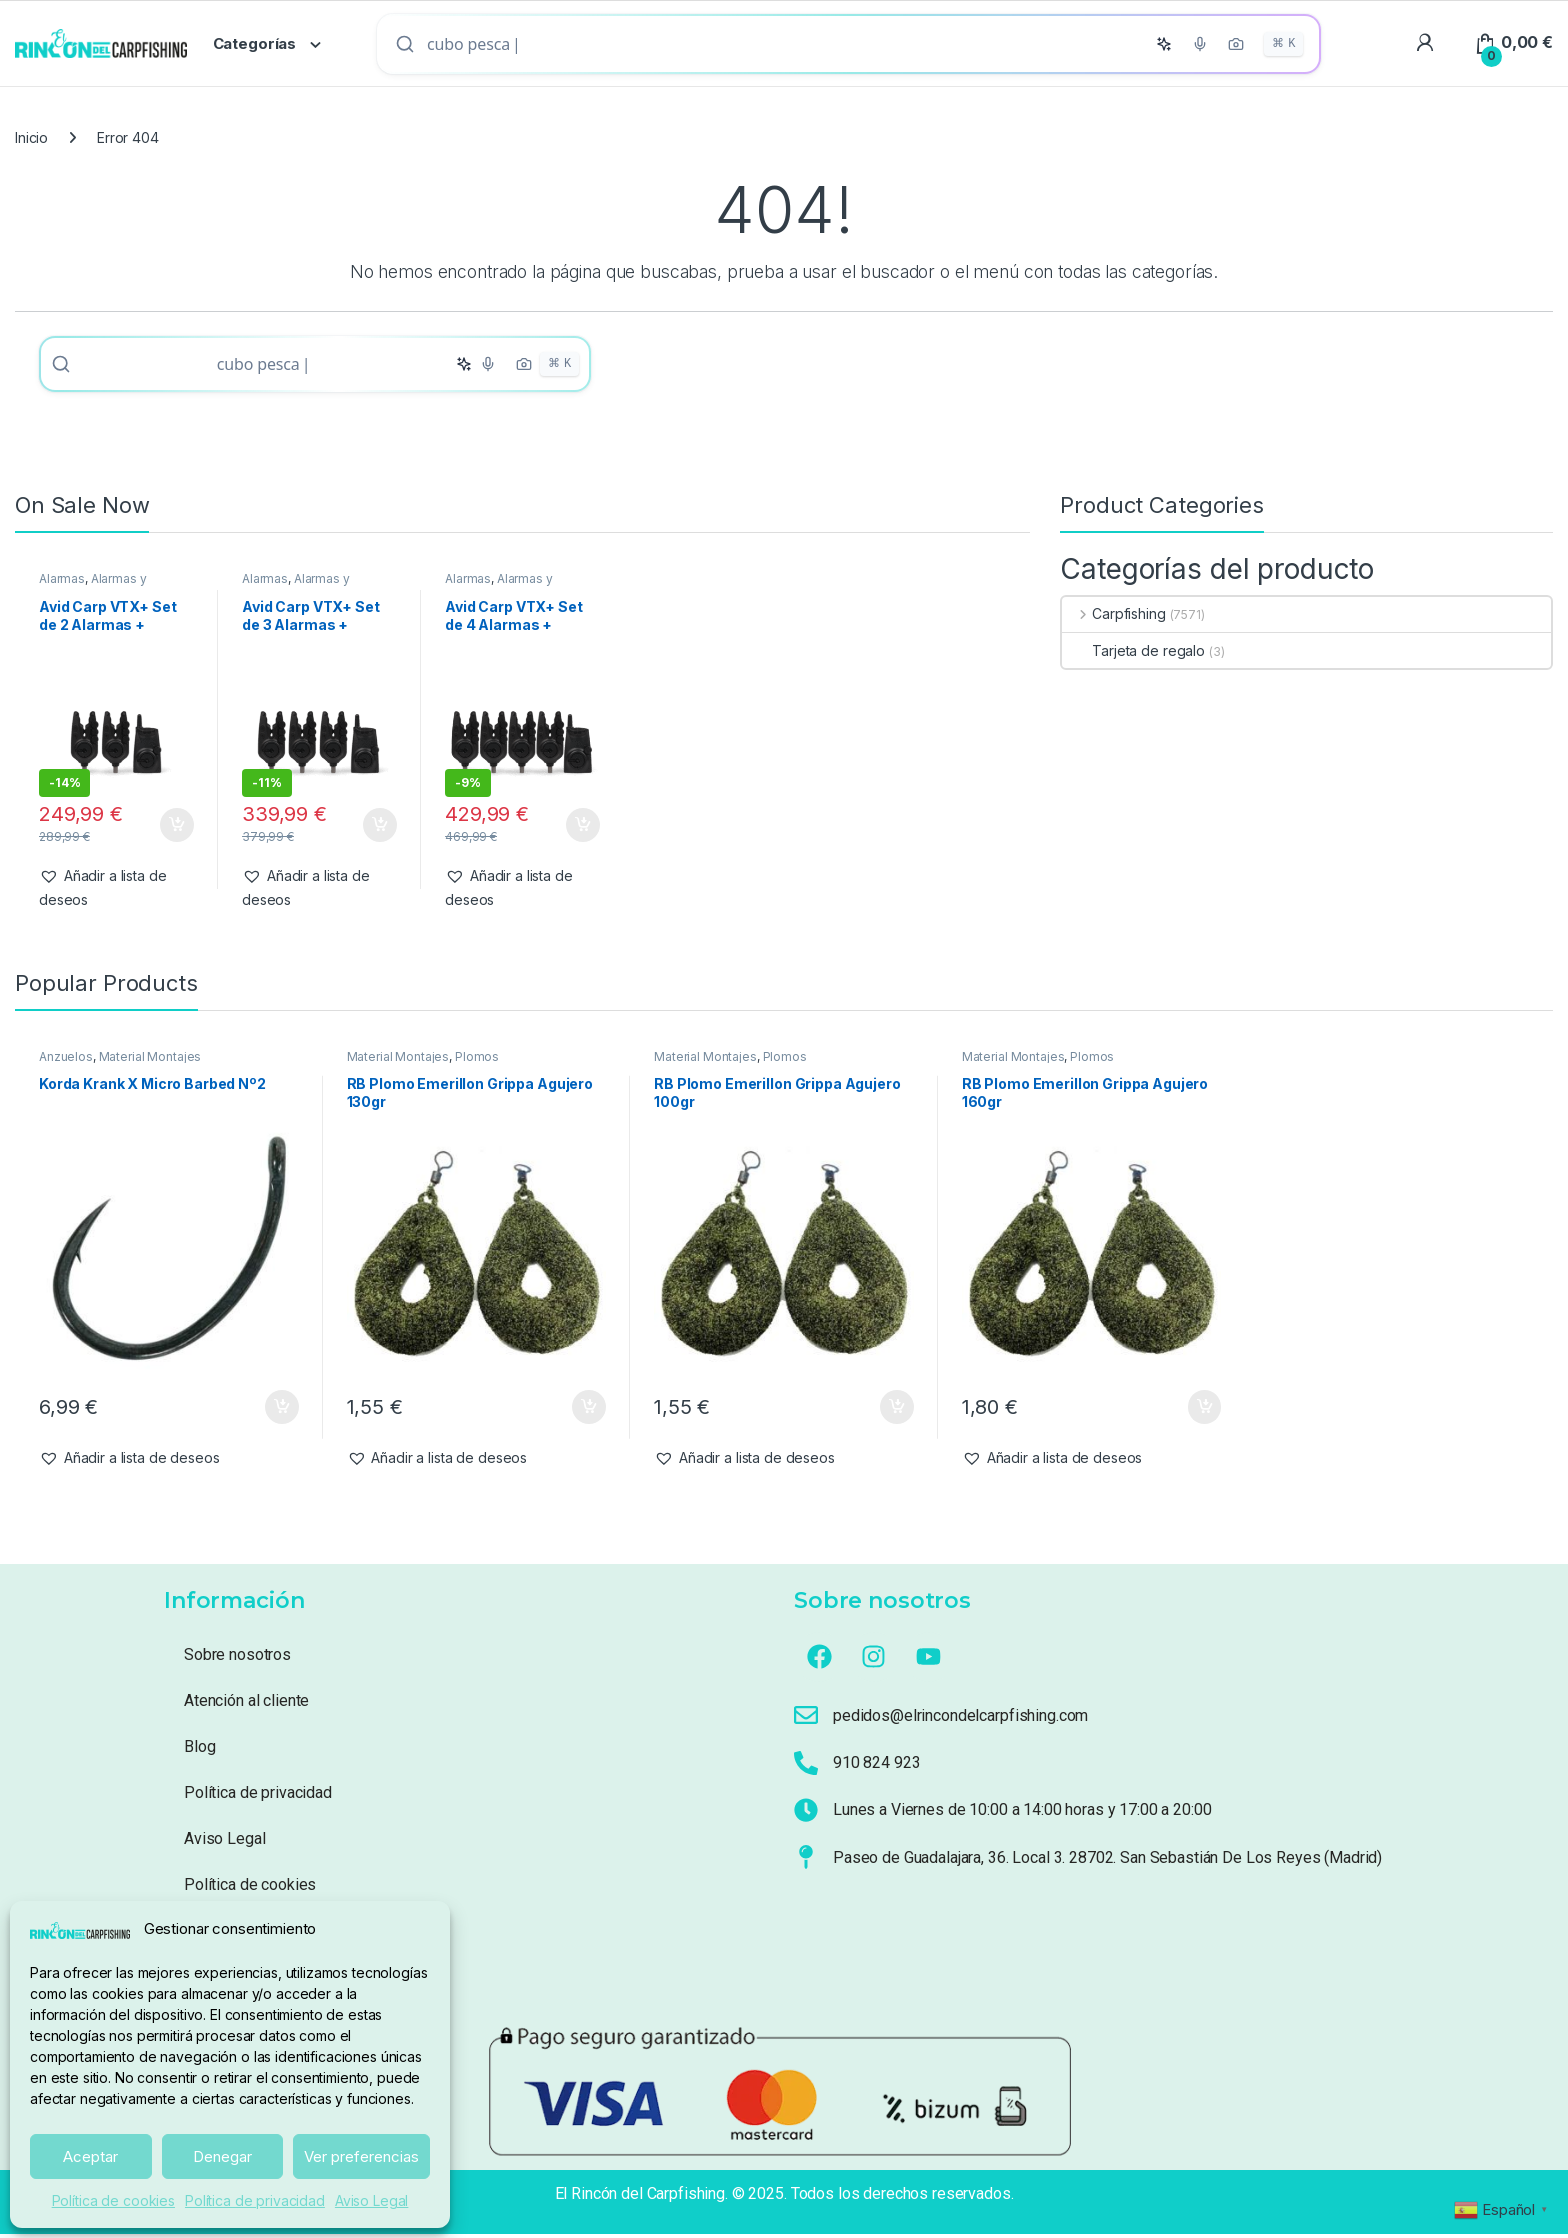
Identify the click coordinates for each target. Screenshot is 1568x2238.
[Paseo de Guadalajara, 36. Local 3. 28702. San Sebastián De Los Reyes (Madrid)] (806, 1861)
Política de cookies (113, 2200)
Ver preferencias (361, 2156)
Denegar (222, 2156)
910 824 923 (876, 1766)
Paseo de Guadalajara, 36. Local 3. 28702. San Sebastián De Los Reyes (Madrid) (1107, 1861)
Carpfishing (1113, 617)
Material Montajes (150, 1060)
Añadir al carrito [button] (177, 829)
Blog (199, 1750)
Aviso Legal (371, 2200)
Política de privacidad (255, 2200)
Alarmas (62, 582)
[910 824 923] (806, 1767)
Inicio (31, 137)
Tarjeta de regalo (1133, 654)
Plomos (477, 1060)
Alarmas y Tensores (93, 589)
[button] (116, 892)
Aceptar (90, 2156)
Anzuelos (66, 1060)
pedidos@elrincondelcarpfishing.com (960, 1719)
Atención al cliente (246, 1704)
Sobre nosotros (237, 1658)
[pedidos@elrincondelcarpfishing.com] (806, 1719)
